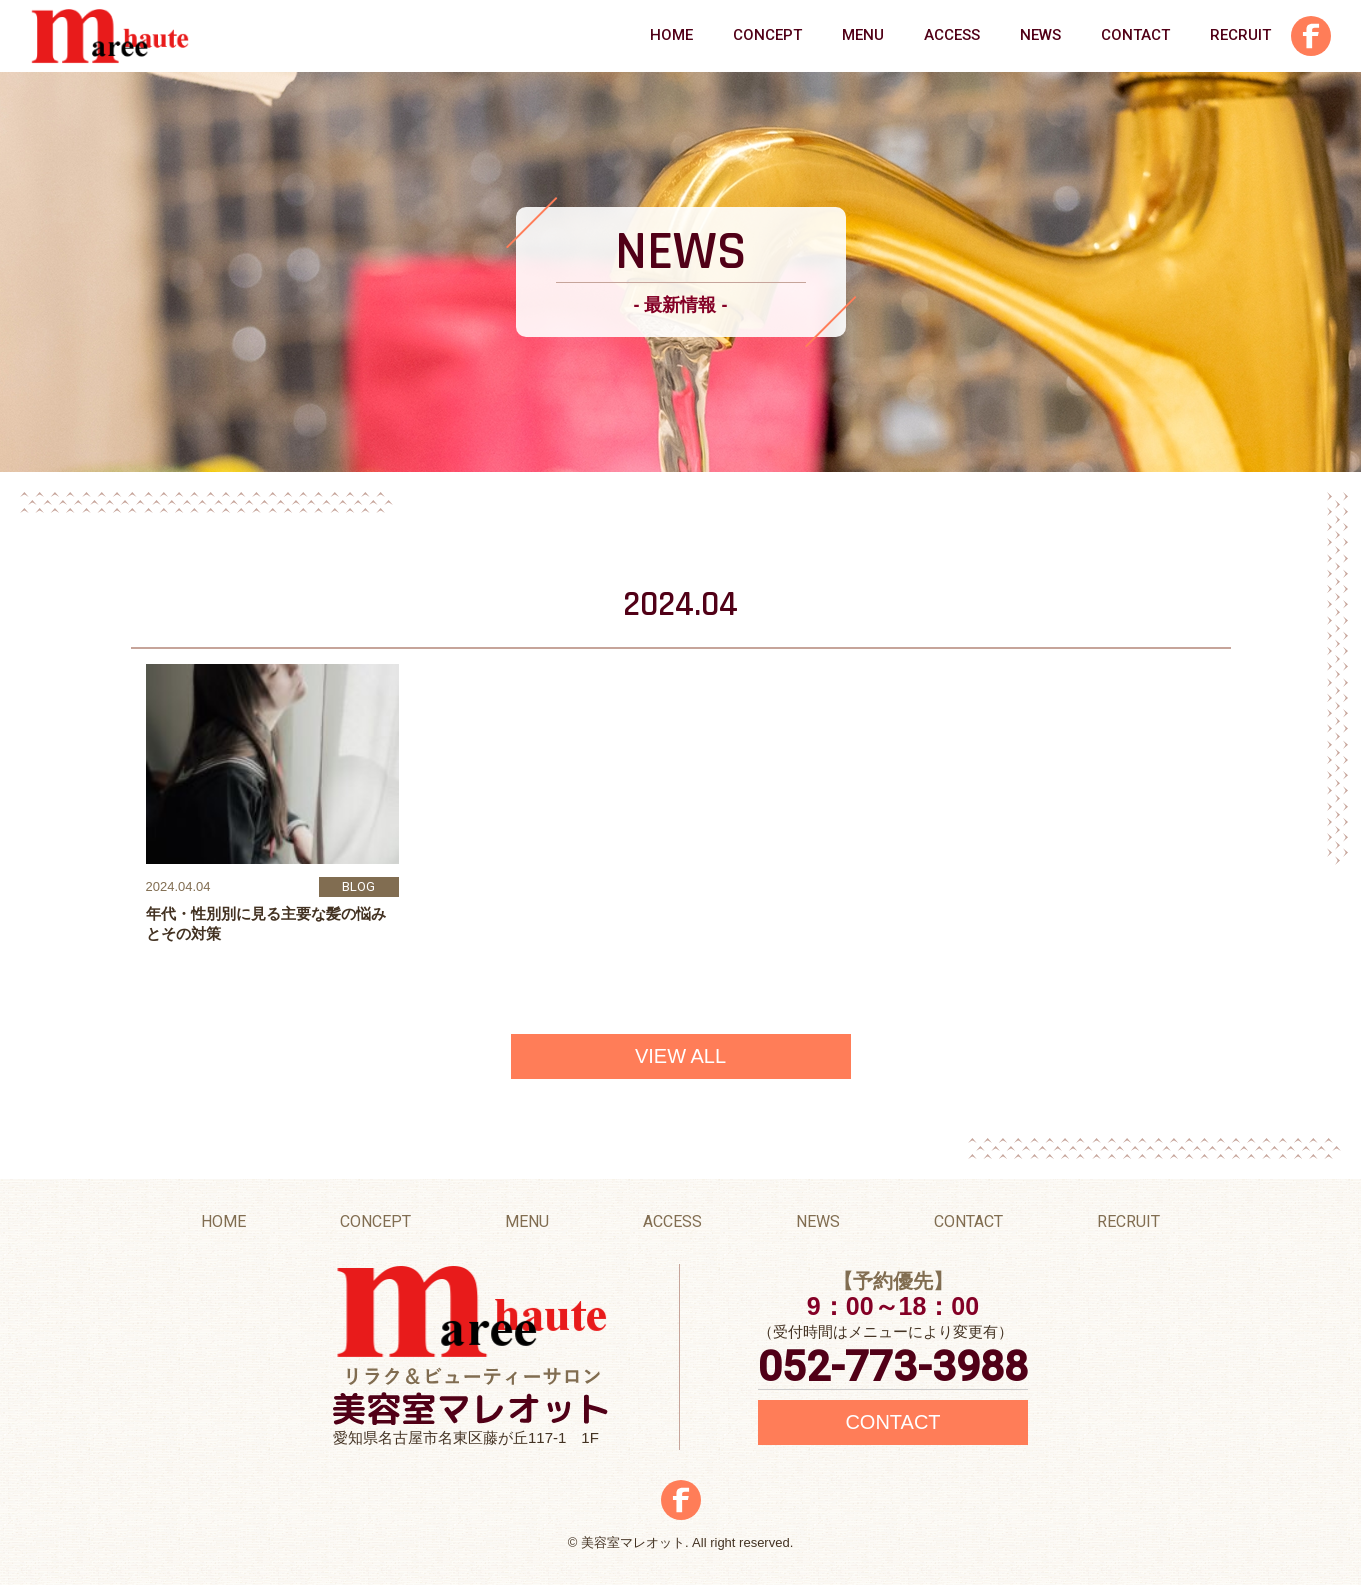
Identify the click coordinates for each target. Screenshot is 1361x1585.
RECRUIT (1240, 35)
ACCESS (952, 35)
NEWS (1040, 35)
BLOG (358, 886)
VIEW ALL (680, 1056)
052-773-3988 (893, 1367)
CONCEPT (767, 35)
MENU (863, 35)
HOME (671, 35)
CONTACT (1135, 35)
